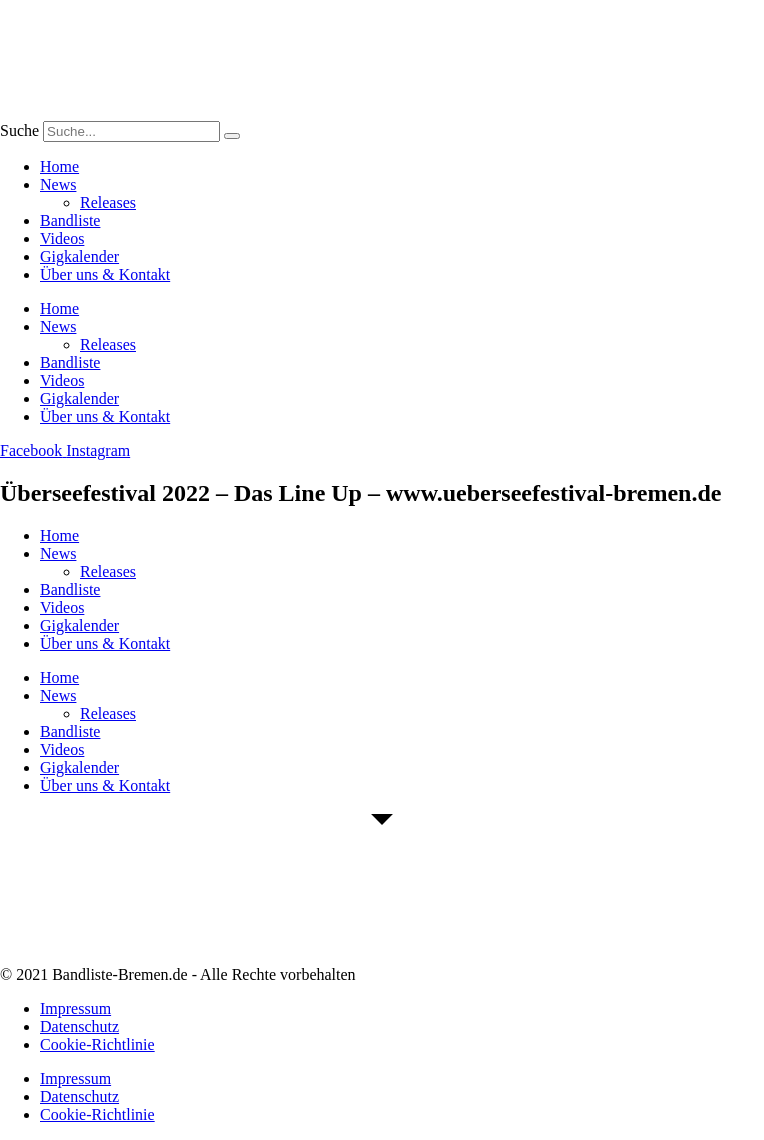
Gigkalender (79, 256)
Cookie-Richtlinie (97, 1044)
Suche (19, 130)
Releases (108, 202)
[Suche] (232, 136)
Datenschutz (79, 1026)
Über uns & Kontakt (105, 274)
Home (59, 166)
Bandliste (70, 220)
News (58, 184)
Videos (62, 238)
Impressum (75, 1008)
